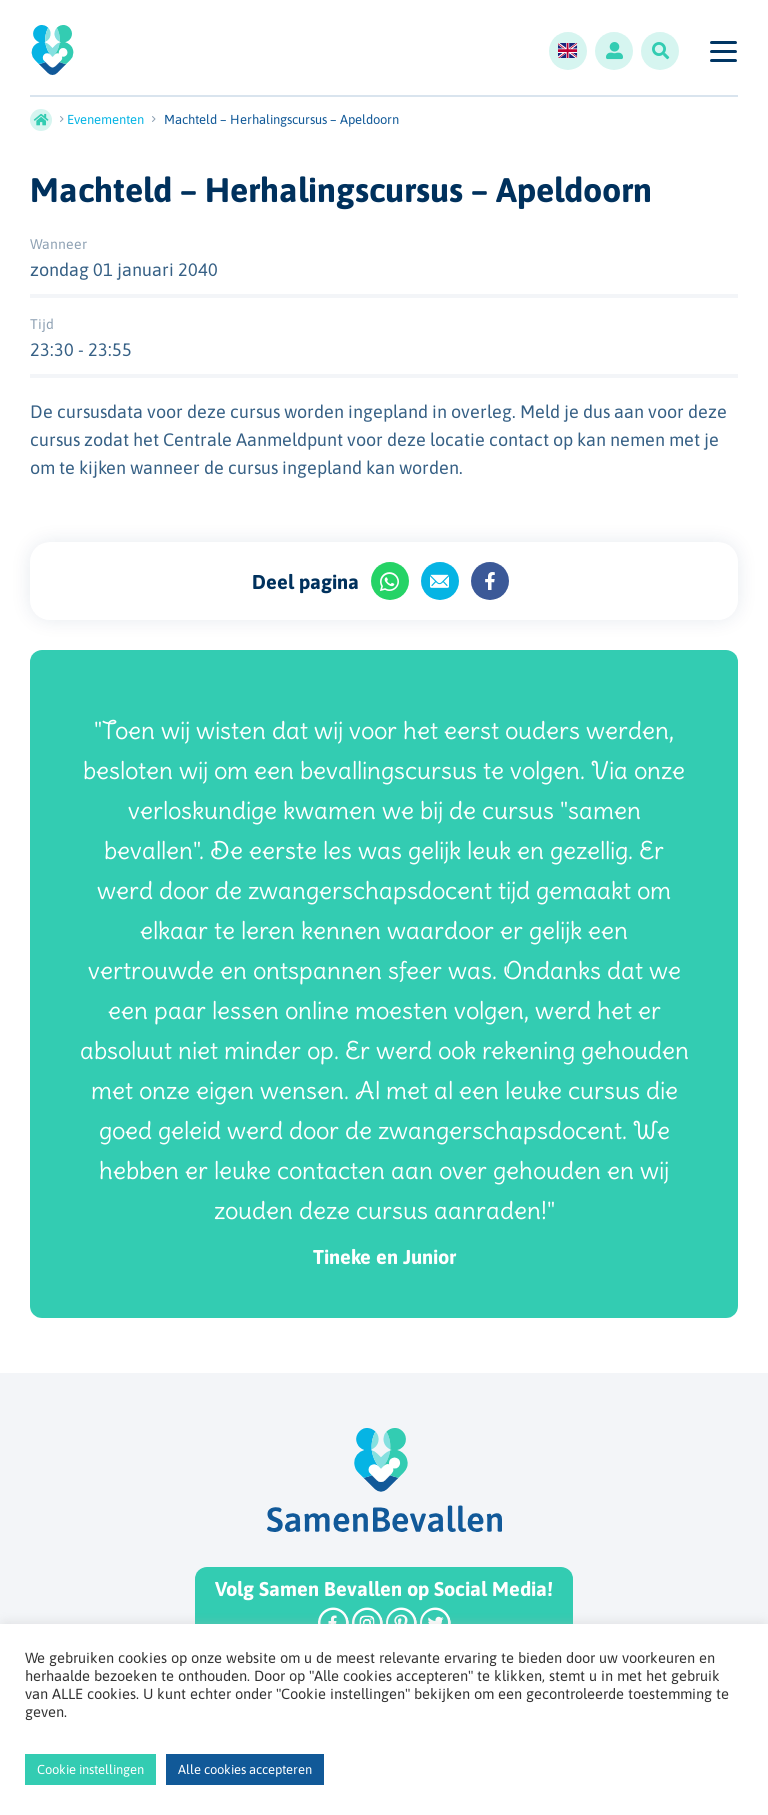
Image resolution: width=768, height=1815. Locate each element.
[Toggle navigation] (722, 51)
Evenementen (105, 119)
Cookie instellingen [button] (90, 1769)
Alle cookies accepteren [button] (245, 1769)
